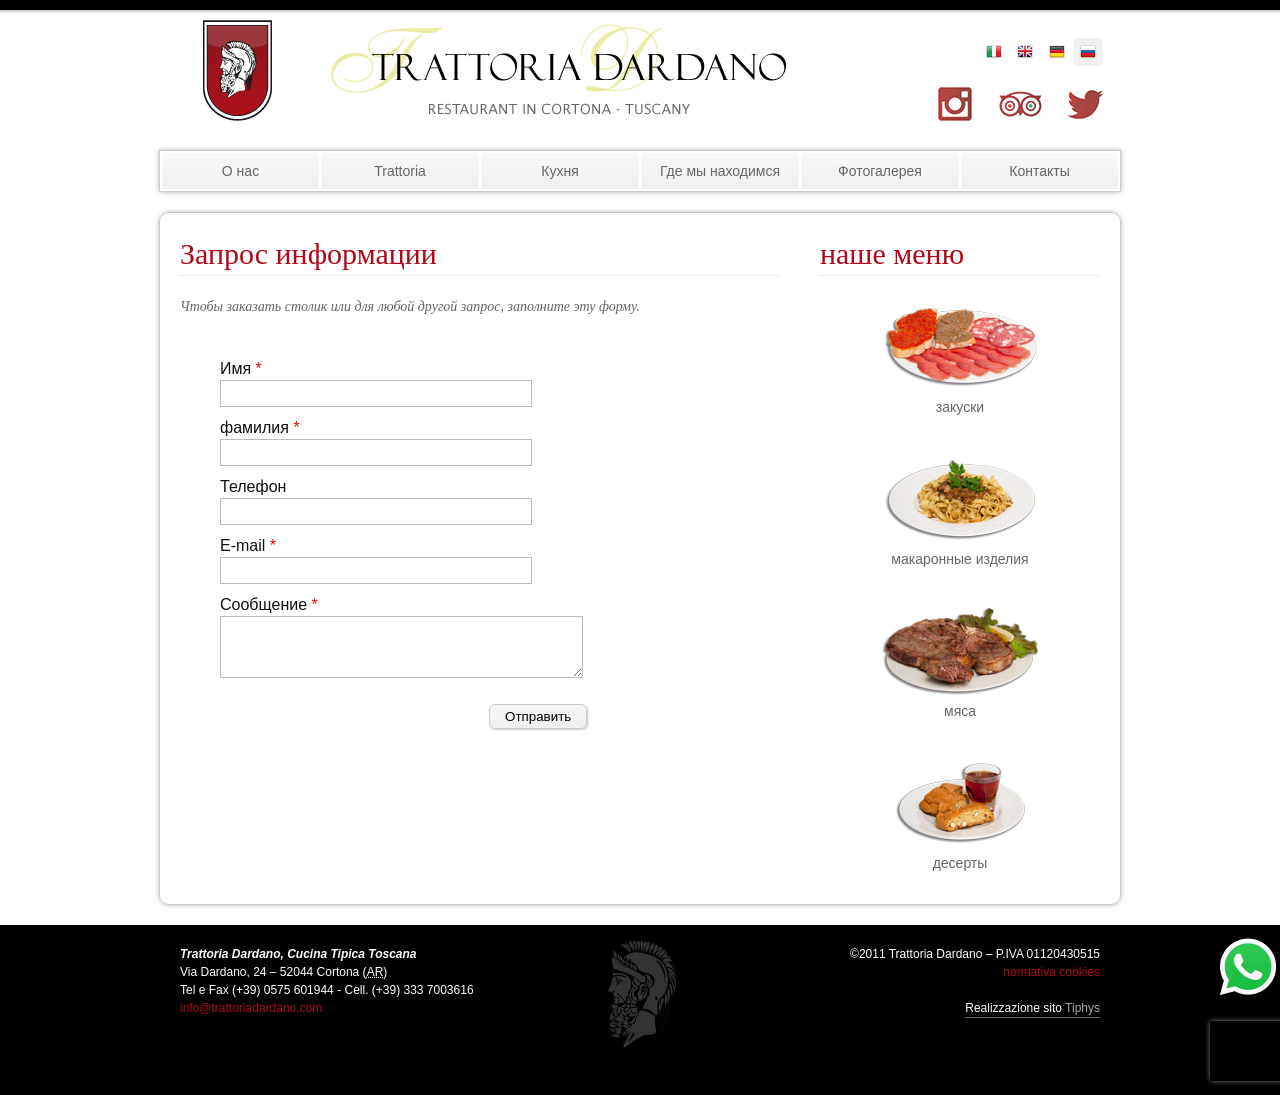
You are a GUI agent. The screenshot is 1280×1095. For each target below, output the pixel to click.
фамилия (254, 427)
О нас (240, 171)
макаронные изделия (959, 559)
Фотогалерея (880, 171)
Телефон (253, 486)
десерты (960, 863)
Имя (235, 368)
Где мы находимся (720, 171)
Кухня (559, 171)
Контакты (1039, 171)
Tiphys (1082, 1008)
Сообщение (263, 604)
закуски (960, 407)
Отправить (538, 716)
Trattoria (400, 171)
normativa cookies (1051, 972)
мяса (960, 711)
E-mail (242, 545)
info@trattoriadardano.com (251, 1008)
